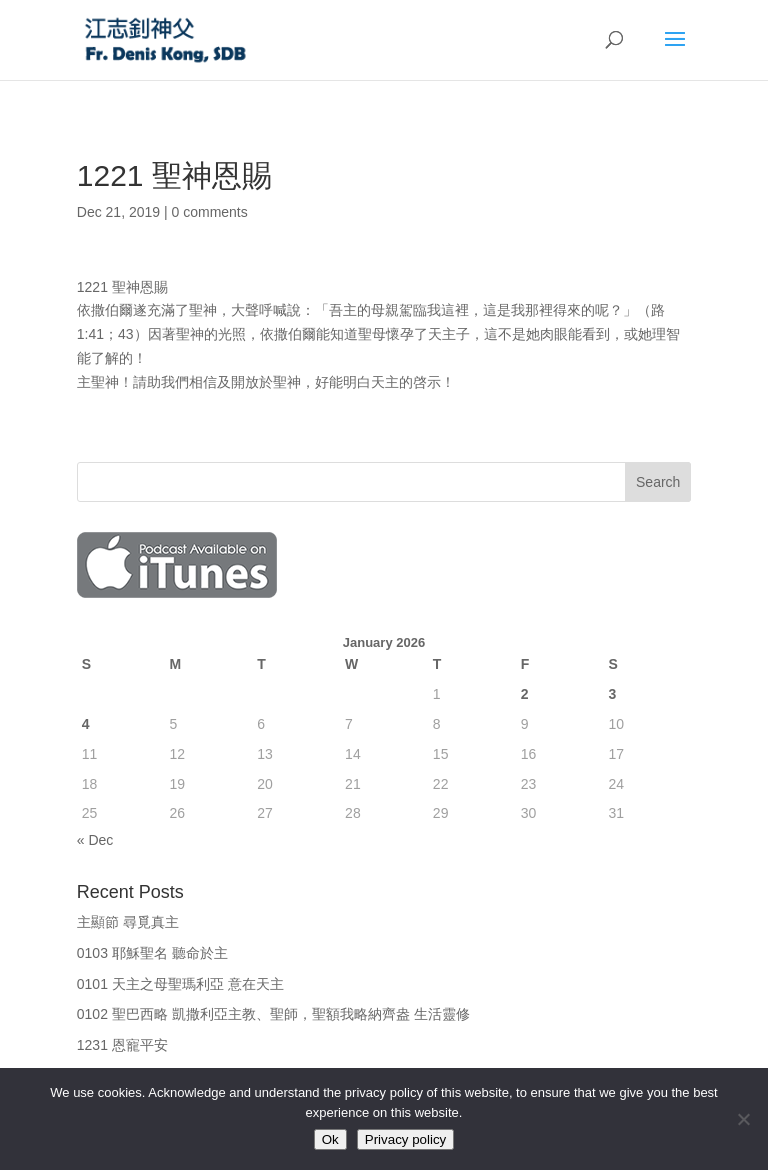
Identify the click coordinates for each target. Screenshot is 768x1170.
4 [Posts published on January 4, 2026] (86, 724)
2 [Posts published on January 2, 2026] (525, 694)
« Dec (95, 840)
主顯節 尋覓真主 (128, 922)
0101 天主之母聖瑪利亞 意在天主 (180, 984)
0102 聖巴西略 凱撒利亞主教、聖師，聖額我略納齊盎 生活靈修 (273, 1014)
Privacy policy (405, 1139)
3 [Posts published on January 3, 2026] (612, 694)
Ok (330, 1139)
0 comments (210, 212)
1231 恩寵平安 (122, 1045)
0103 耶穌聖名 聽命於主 (152, 953)
